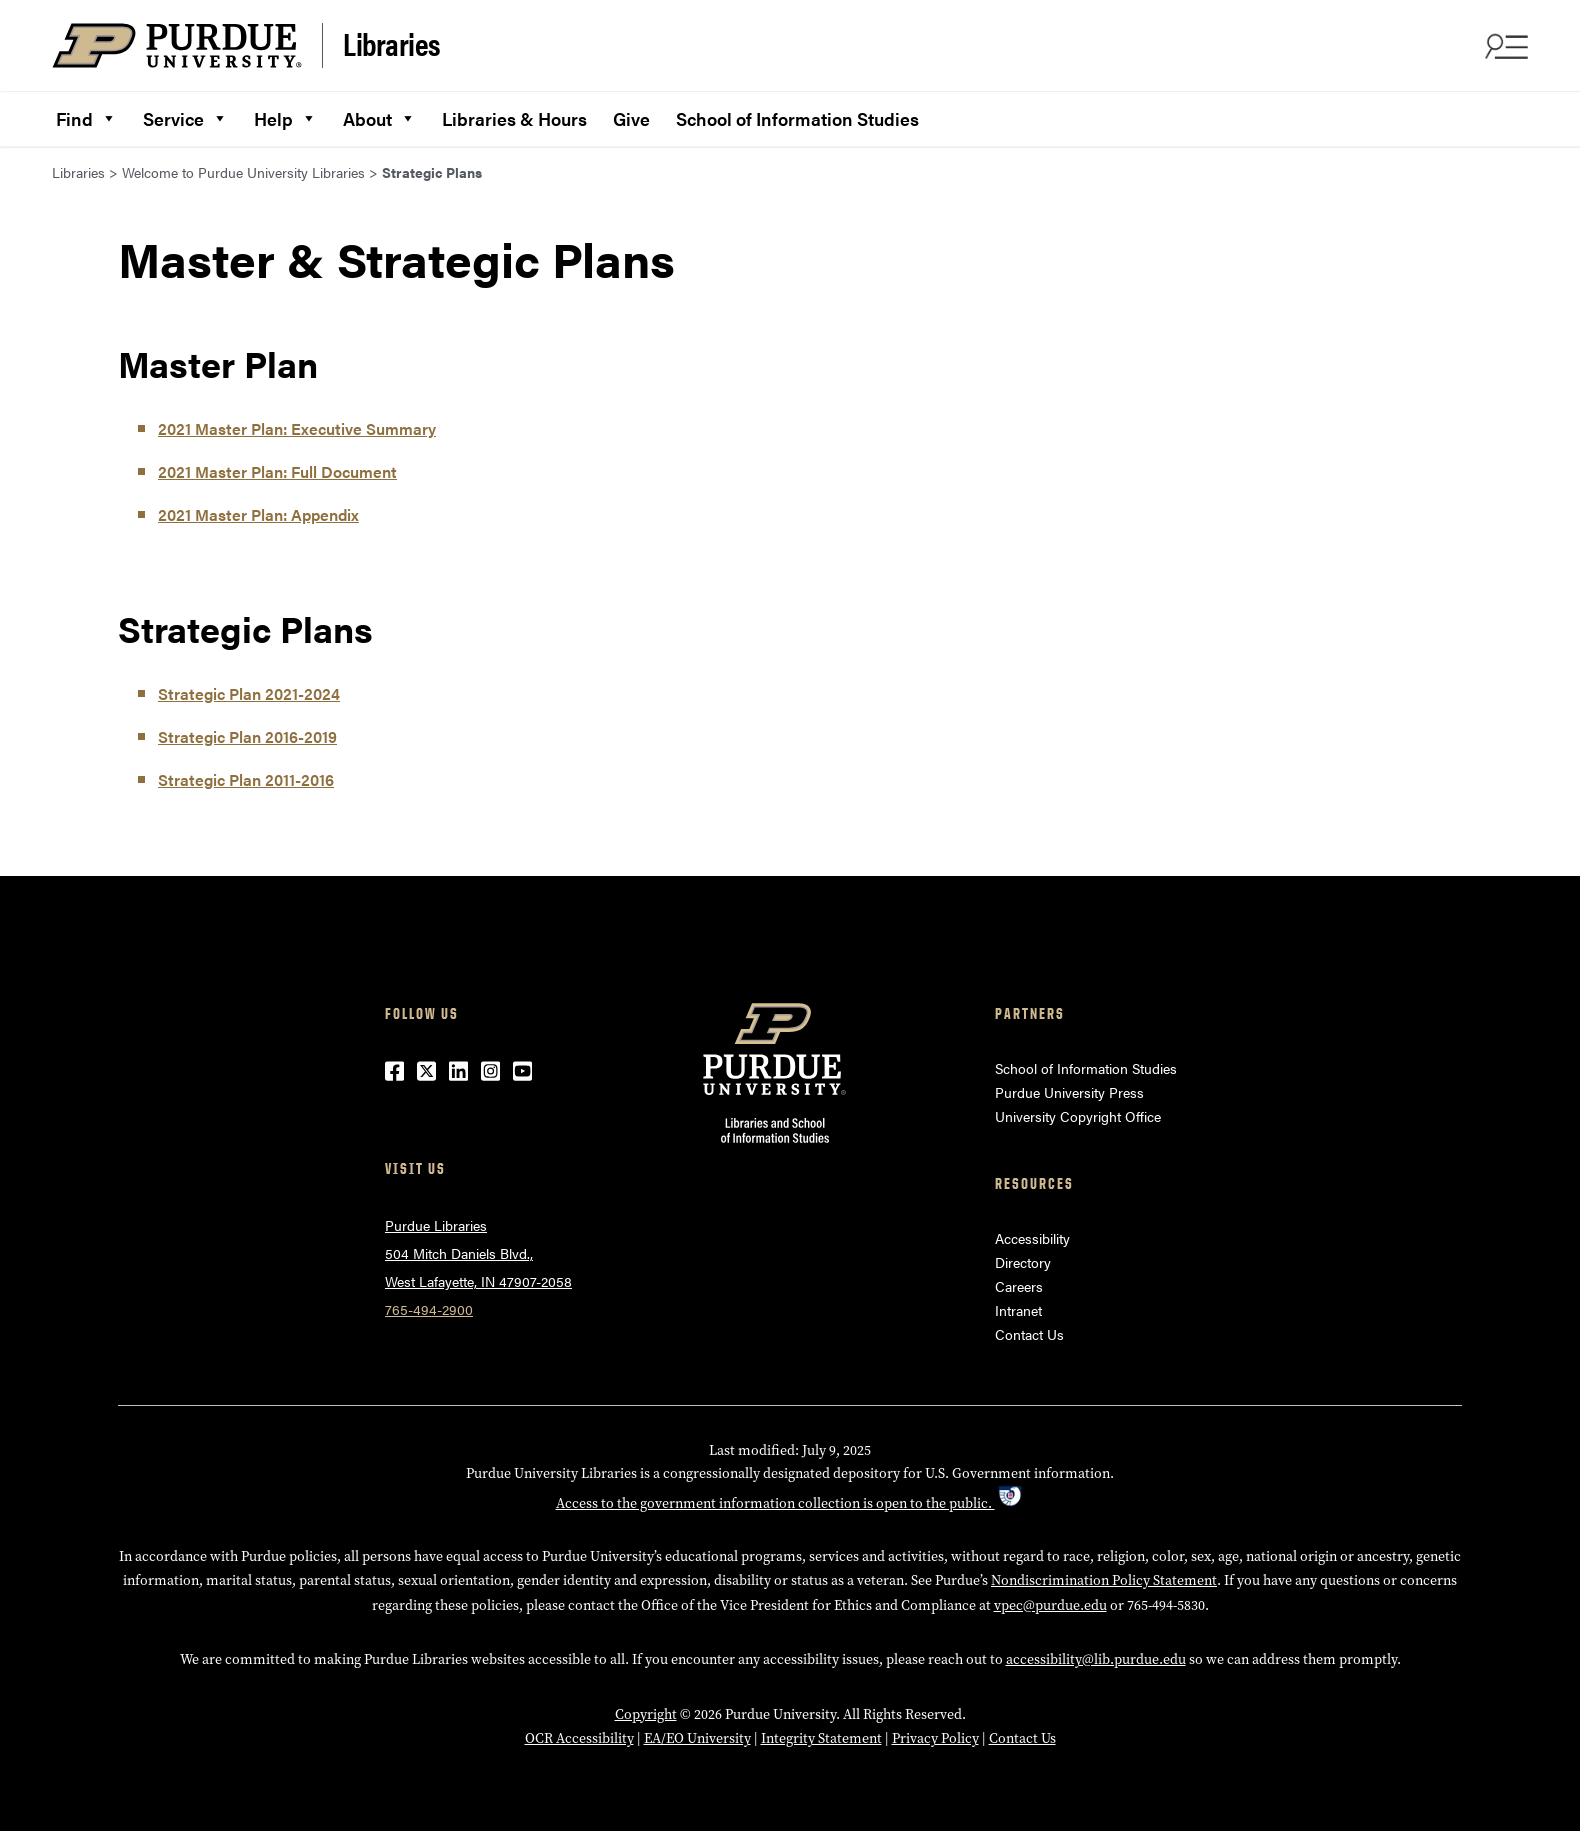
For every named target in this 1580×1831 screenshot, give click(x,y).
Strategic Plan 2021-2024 (249, 693)
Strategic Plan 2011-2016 (246, 779)
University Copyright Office (1078, 1116)
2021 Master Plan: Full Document (277, 471)
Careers (1019, 1286)
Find (86, 116)
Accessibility (1032, 1238)
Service (185, 116)
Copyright (646, 1714)
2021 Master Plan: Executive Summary (297, 428)
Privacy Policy (935, 1738)
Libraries (392, 44)
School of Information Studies (797, 118)
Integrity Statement (821, 1738)
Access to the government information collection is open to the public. (790, 1503)
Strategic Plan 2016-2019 (247, 736)
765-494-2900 (429, 1309)
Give (631, 118)
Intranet (1018, 1310)
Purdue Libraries (436, 1225)
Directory (1023, 1262)
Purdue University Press (1069, 1092)
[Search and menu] (1504, 46)
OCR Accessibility (579, 1738)
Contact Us (1029, 1334)
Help (285, 116)
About (379, 116)
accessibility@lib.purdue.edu (1096, 1659)
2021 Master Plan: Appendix (258, 514)
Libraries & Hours (514, 118)
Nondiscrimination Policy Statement (1104, 1580)
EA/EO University (697, 1738)
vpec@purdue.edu (1050, 1605)
